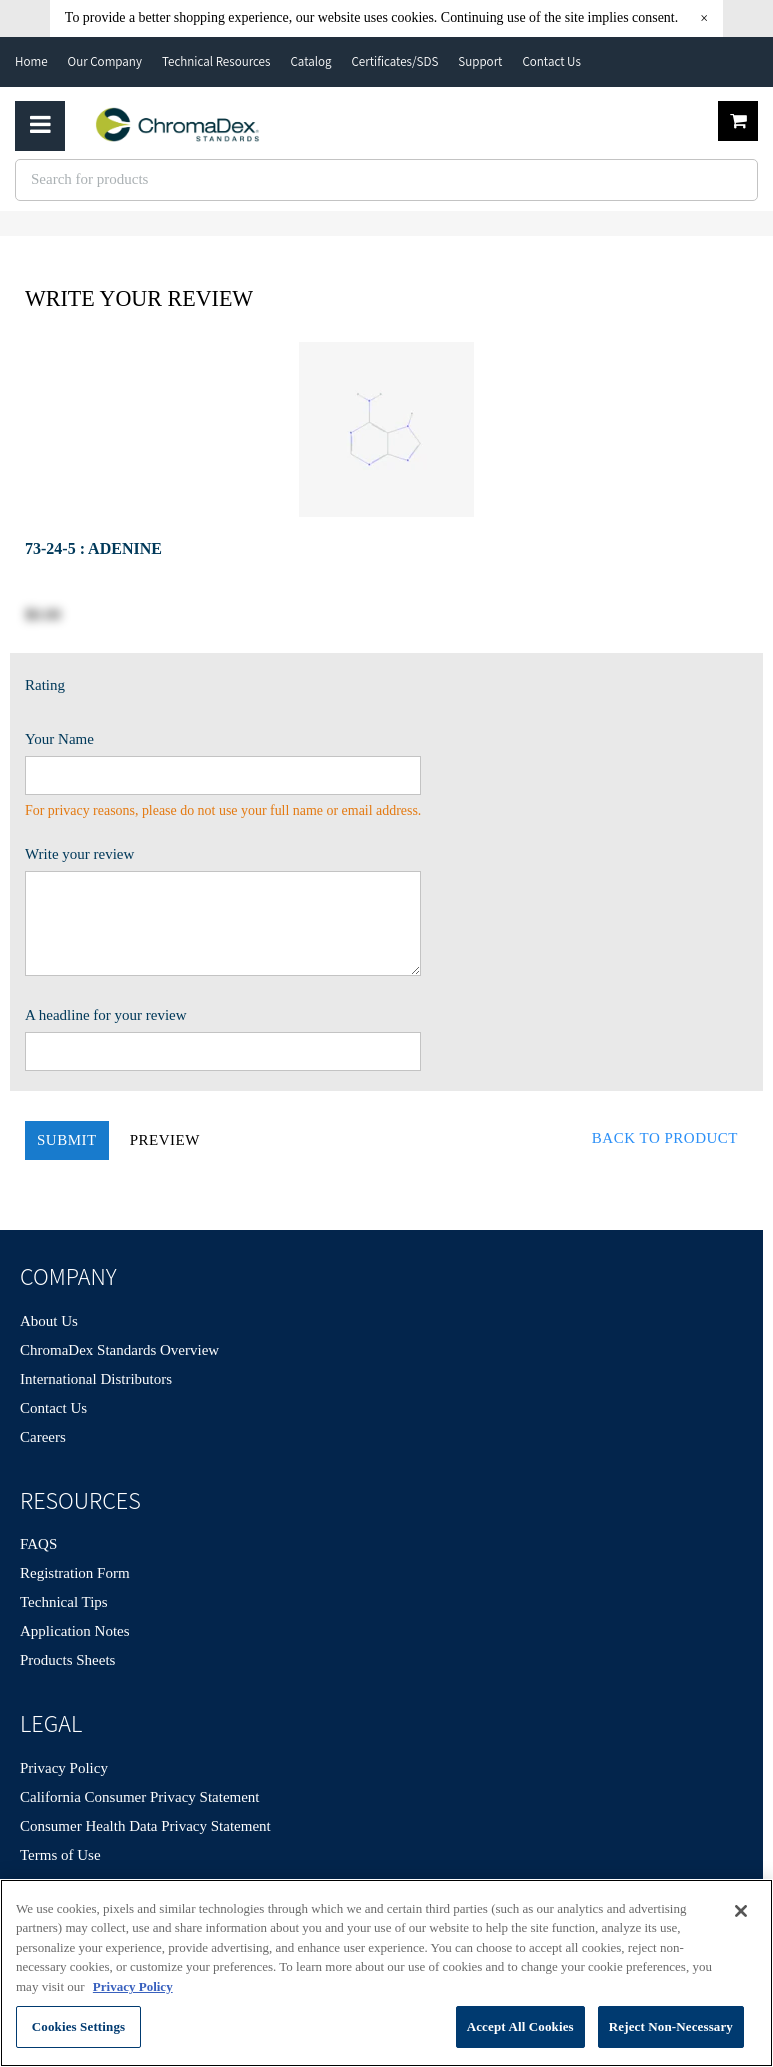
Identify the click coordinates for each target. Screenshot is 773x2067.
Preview (165, 1140)
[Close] (741, 1911)
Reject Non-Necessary (671, 2026)
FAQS (38, 1544)
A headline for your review (106, 1015)
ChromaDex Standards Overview (119, 1350)
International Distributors (96, 1379)
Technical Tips (64, 1602)
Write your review (79, 854)
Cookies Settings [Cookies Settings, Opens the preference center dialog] (78, 2026)
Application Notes (75, 1631)
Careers (43, 1437)
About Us (49, 1321)
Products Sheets (67, 1660)
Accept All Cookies (520, 2026)
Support (480, 61)
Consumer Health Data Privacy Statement (145, 1826)
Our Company (105, 61)
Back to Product (665, 1138)
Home (31, 61)
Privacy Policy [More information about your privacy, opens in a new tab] (133, 1986)
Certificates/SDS (394, 61)
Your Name (59, 739)
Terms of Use (60, 1855)
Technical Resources (216, 61)
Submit (67, 1140)
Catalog (310, 61)
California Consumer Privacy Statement (140, 1797)
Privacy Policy (64, 1768)
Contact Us (551, 61)
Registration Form (75, 1573)
